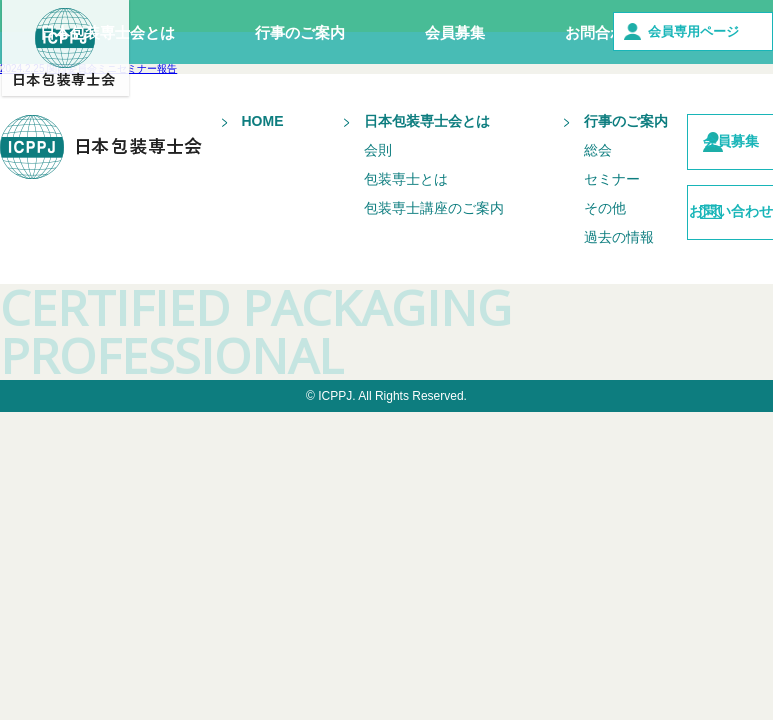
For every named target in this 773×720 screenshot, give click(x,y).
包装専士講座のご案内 (379, 229)
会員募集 (455, 32)
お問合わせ (602, 32)
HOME (232, 121)
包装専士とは (375, 193)
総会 (552, 164)
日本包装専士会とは (107, 32)
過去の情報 (573, 251)
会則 (347, 164)
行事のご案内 (300, 32)
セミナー (566, 193)
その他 (559, 222)
